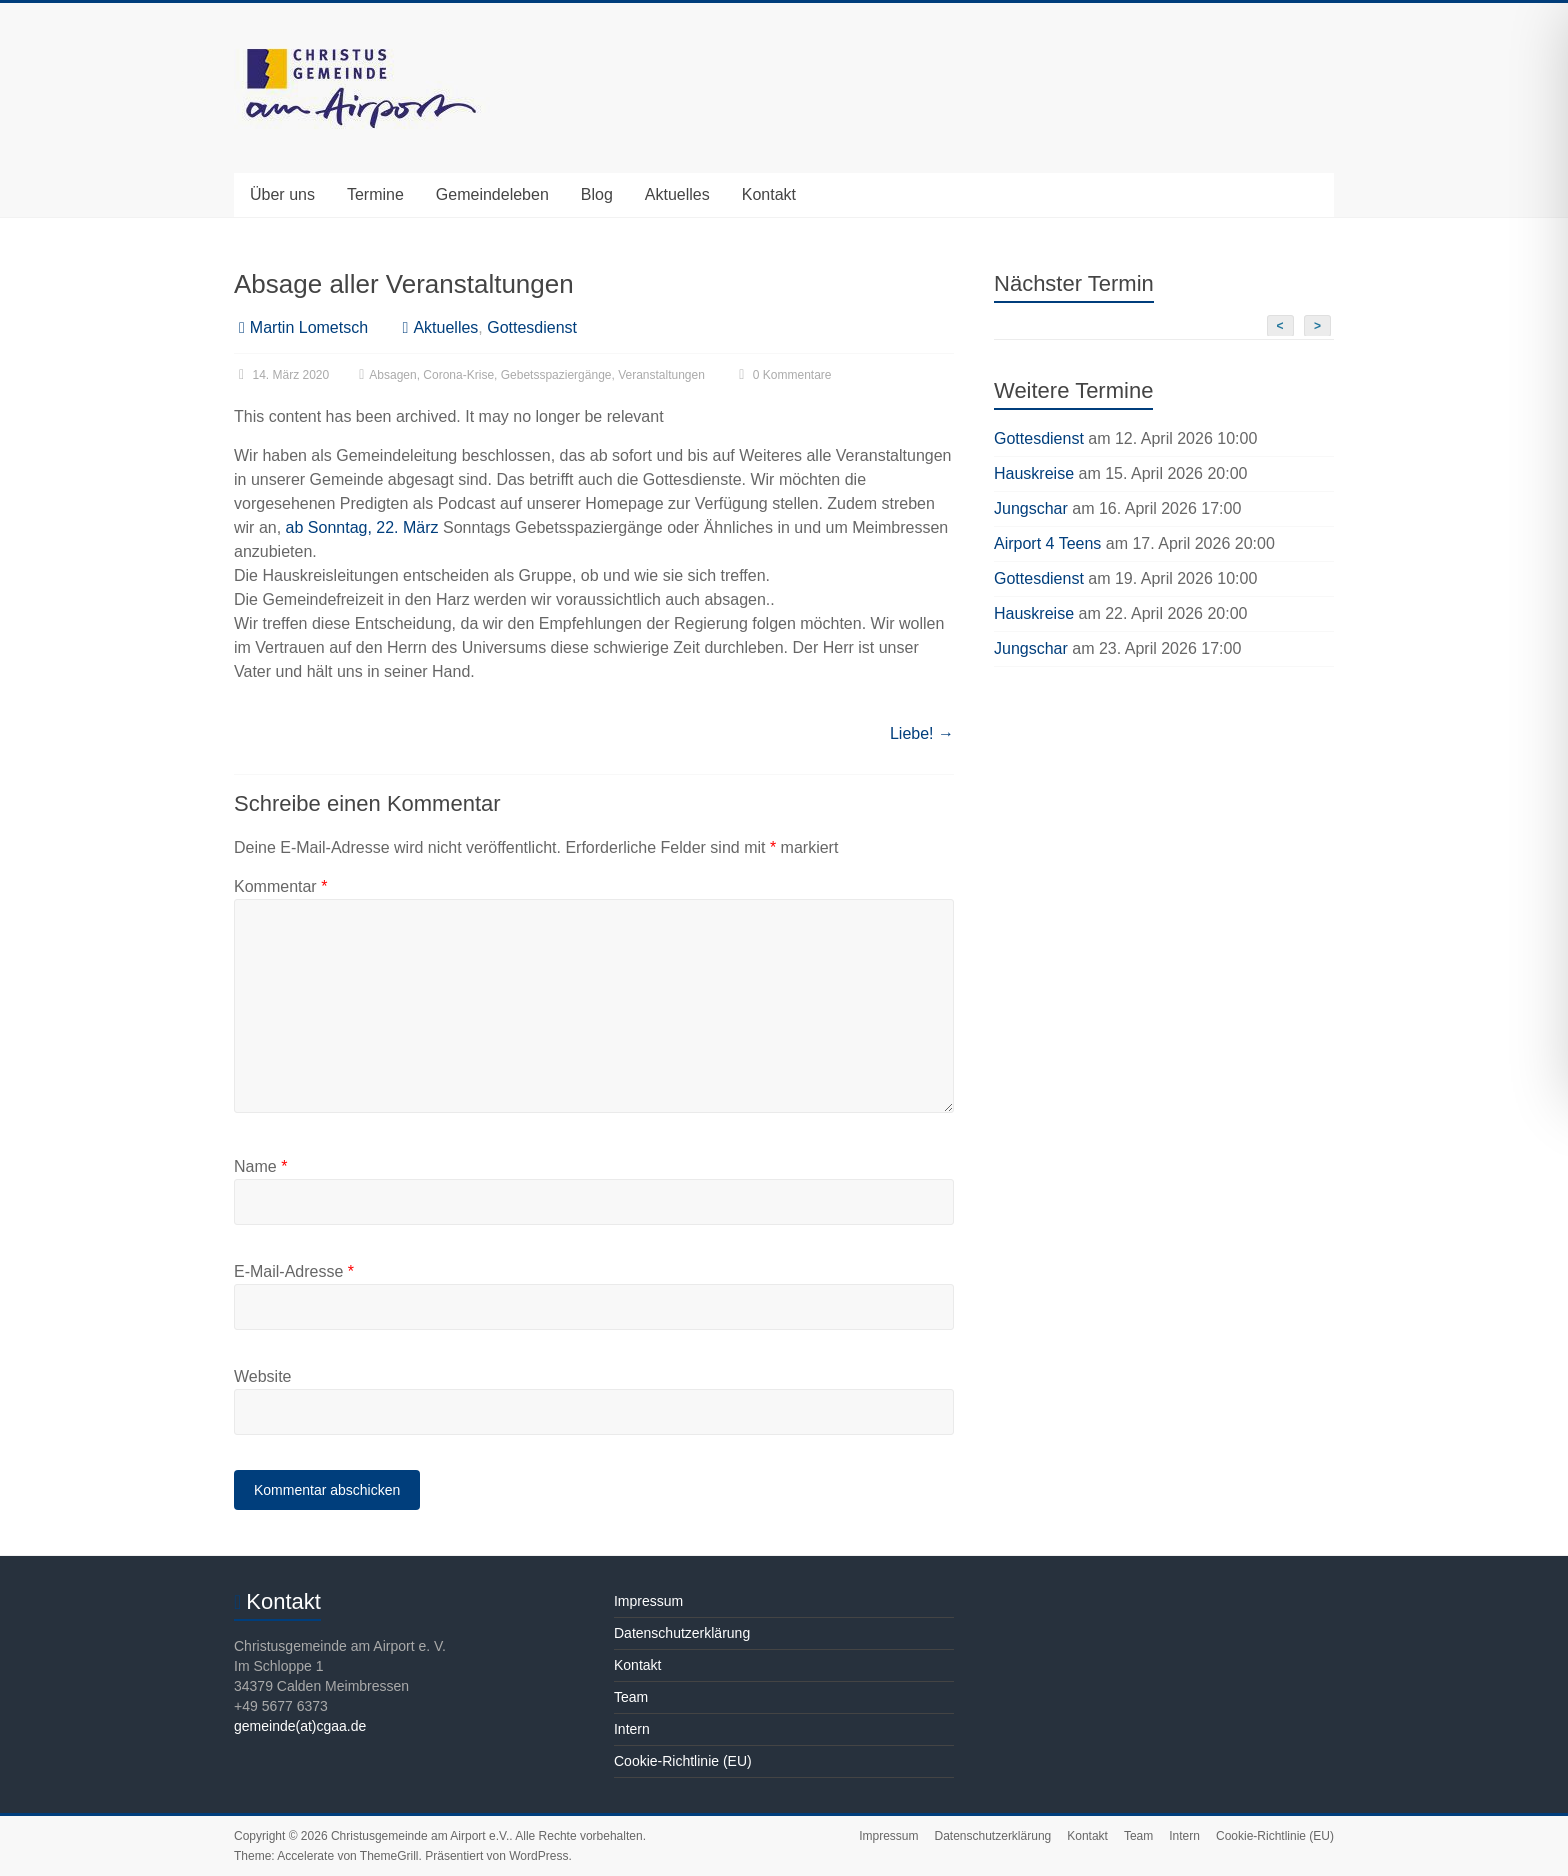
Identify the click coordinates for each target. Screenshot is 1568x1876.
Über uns (282, 194)
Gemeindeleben (492, 194)
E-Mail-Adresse (294, 1271)
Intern (632, 1729)
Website (263, 1376)
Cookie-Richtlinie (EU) (683, 1761)
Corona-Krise (458, 375)
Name (260, 1166)
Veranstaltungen (661, 375)
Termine (375, 194)
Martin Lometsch (309, 327)
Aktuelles (677, 194)
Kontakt (769, 194)
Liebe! (922, 733)
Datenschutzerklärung (682, 1633)
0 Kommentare (782, 375)
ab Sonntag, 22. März (362, 527)
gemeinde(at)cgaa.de (300, 1726)
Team (631, 1697)
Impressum (648, 1601)
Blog (597, 194)
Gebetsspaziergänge (556, 375)
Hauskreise (1034, 473)
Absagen (392, 375)
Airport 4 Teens (1047, 543)
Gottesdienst (532, 327)
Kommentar (280, 886)
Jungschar (1031, 508)
